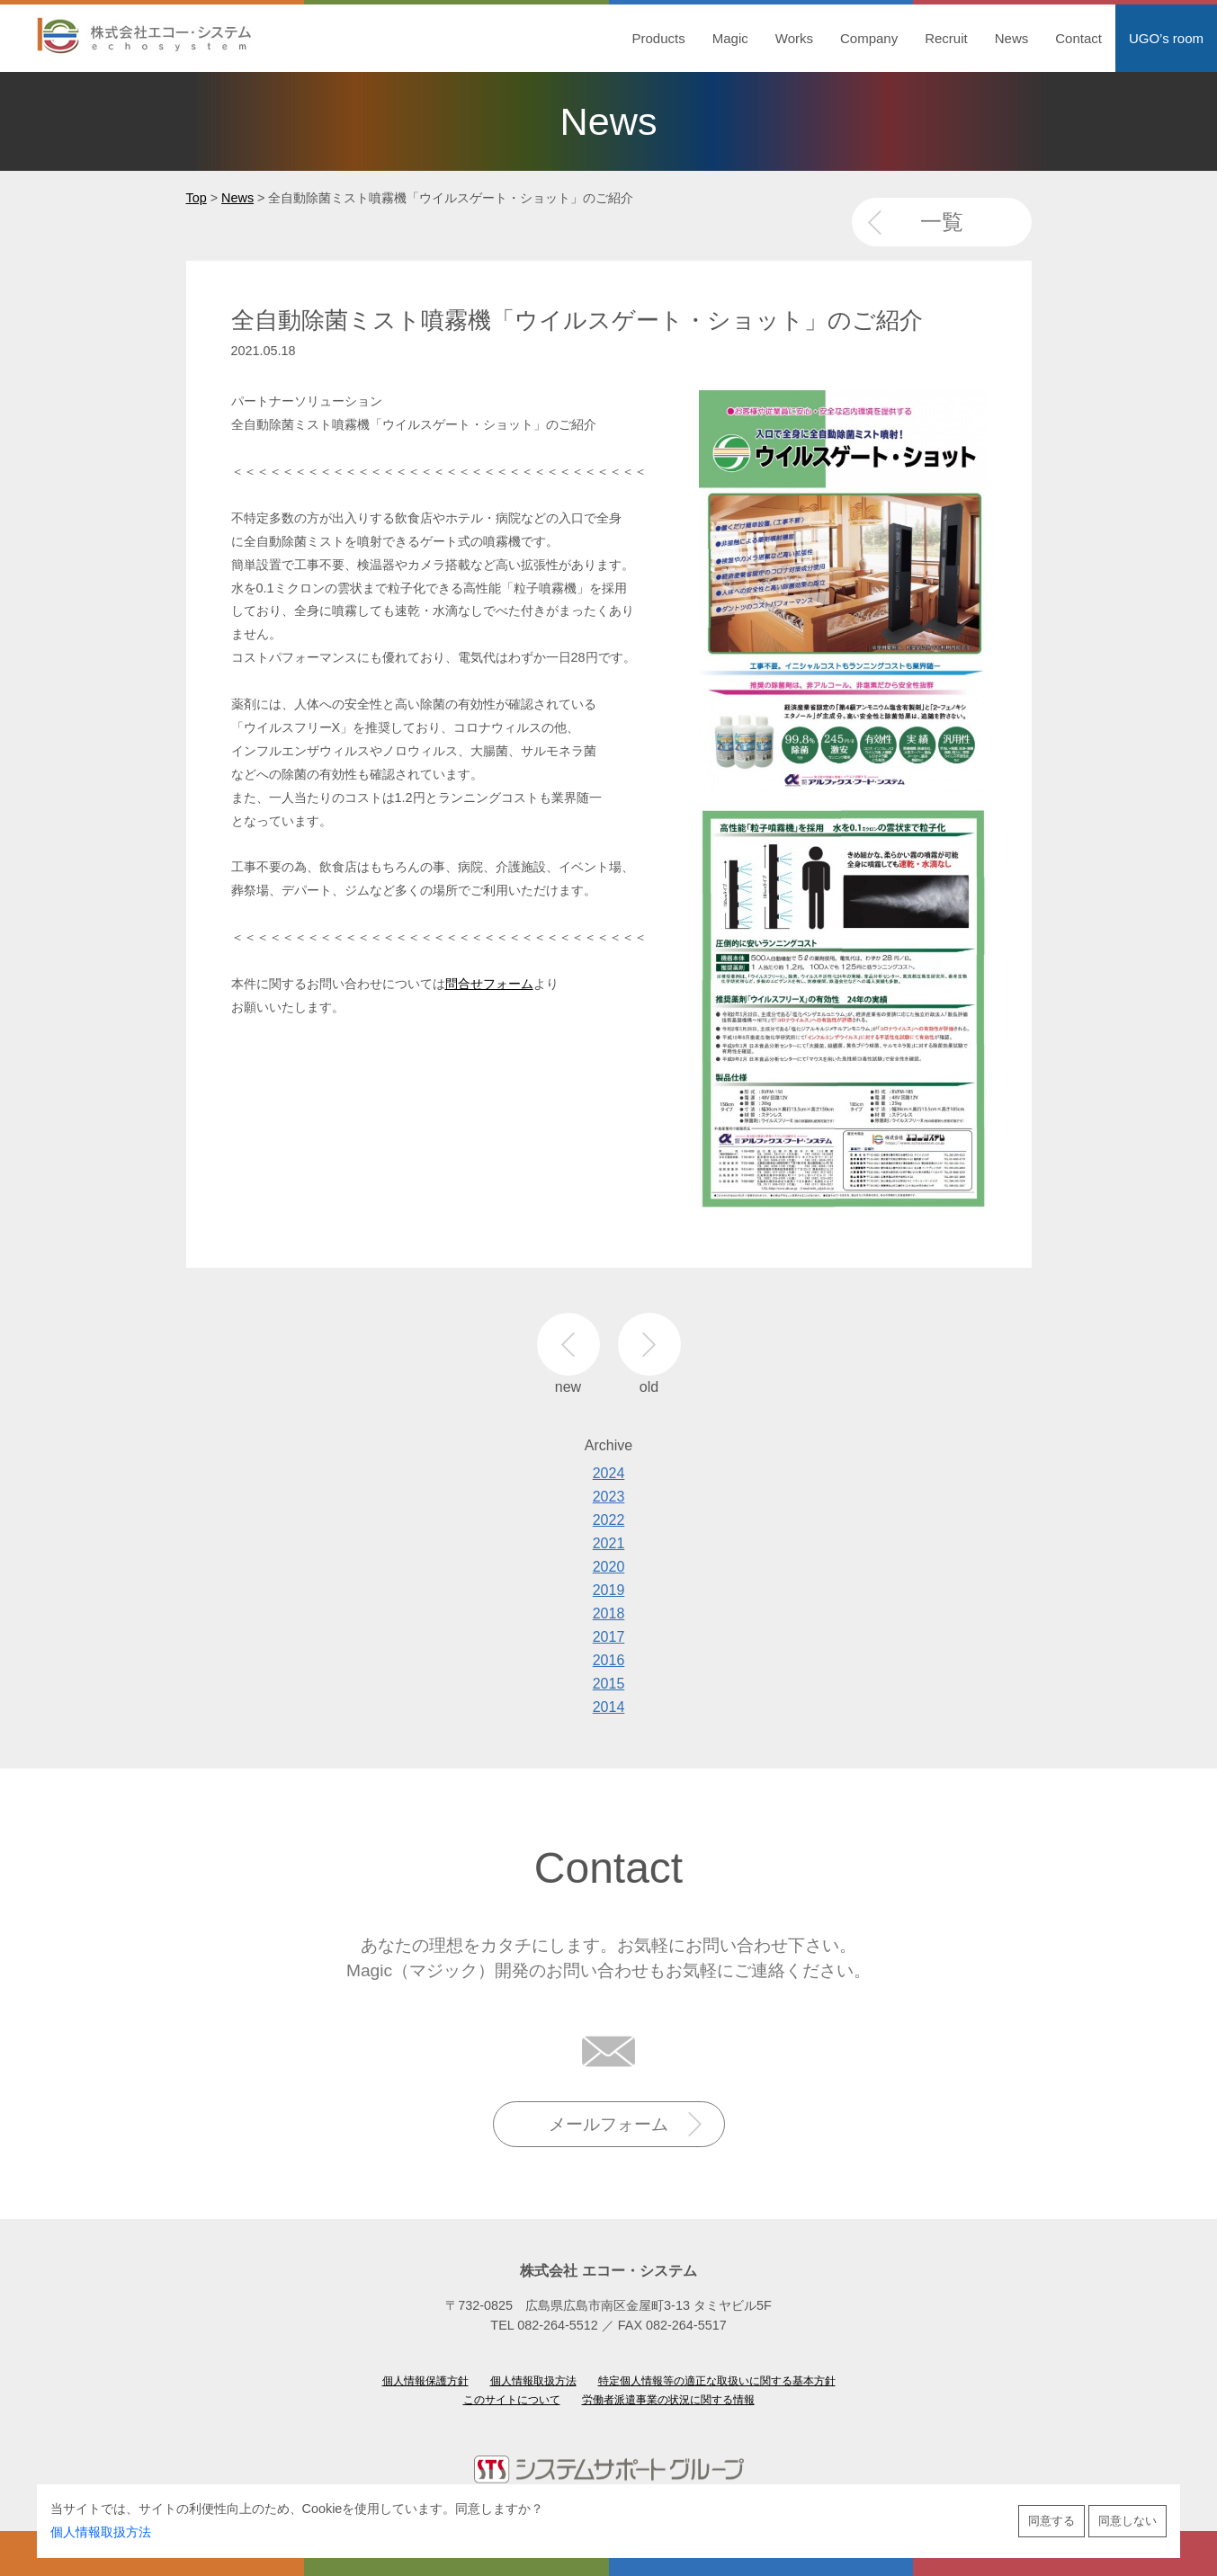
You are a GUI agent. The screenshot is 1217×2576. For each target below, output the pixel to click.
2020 (609, 1566)
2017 (609, 1637)
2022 (609, 1520)
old (649, 1344)
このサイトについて (511, 2399)
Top (196, 198)
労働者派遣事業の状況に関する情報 (668, 2399)
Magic (730, 38)
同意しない (1127, 2520)
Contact (1078, 38)
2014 (609, 1707)
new (568, 1344)
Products (658, 38)
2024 (609, 1473)
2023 (609, 1496)
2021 (609, 1543)
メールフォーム (608, 2124)
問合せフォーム (489, 983)
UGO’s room (1166, 38)
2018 (609, 1613)
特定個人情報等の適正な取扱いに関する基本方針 (717, 2381)
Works (794, 38)
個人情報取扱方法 (100, 2532)
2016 (609, 1660)
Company (869, 38)
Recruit (946, 38)
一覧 (941, 221)
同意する (1051, 2520)
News (1012, 38)
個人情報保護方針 (425, 2381)
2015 (609, 1683)
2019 (609, 1590)
